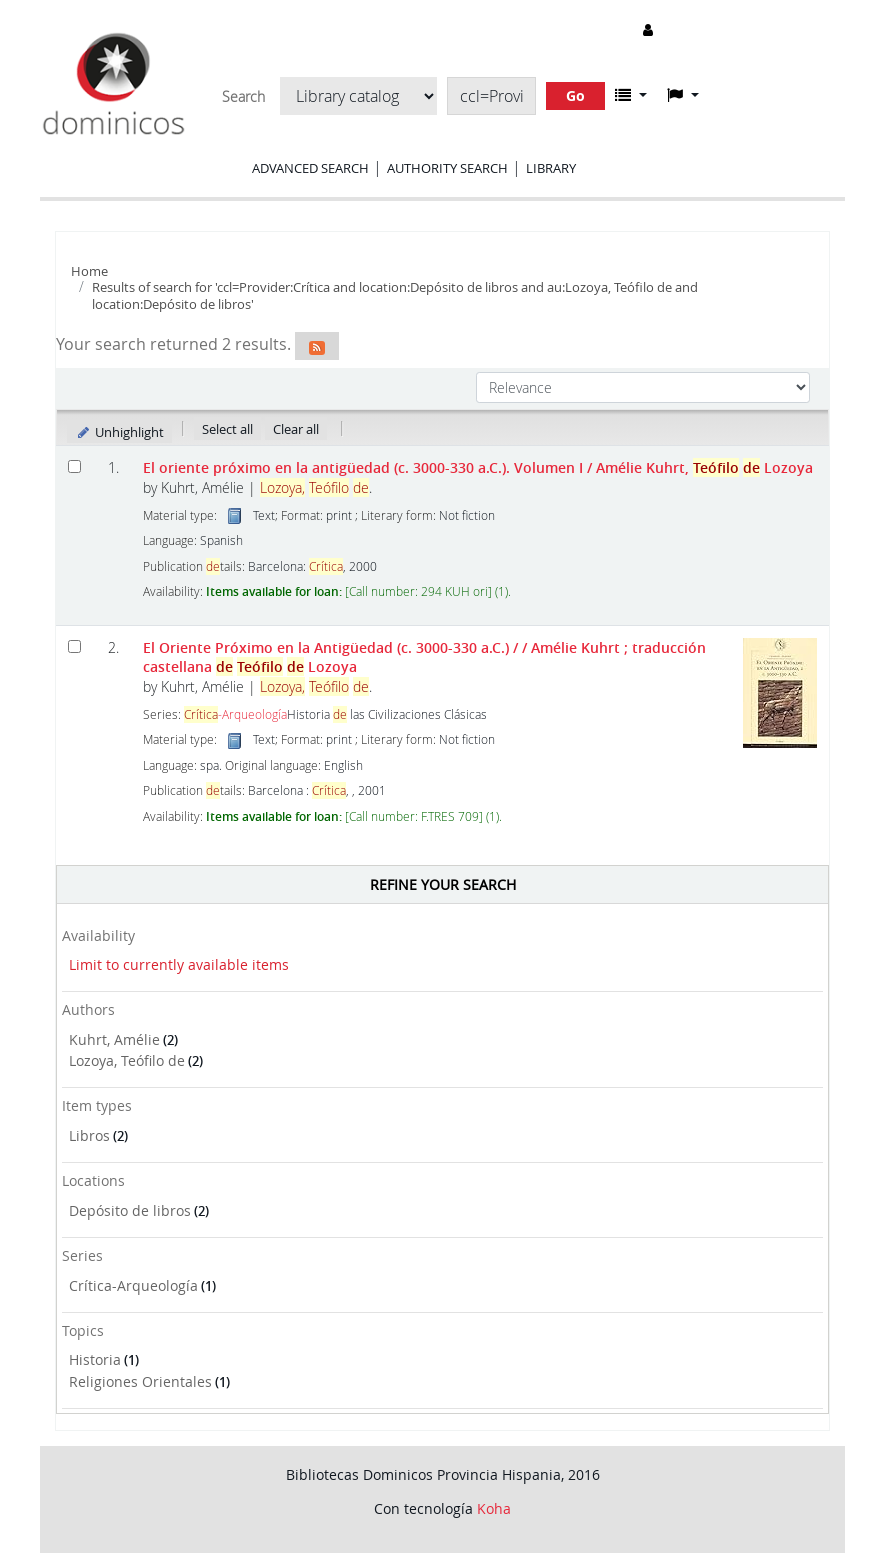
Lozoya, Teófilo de (127, 1060)
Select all (227, 429)
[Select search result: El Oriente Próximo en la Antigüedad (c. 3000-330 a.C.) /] (74, 646)
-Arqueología (235, 714)
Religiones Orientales (140, 1381)
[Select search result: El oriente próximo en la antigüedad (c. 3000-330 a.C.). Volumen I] (74, 466)
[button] (631, 95)
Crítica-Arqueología (133, 1285)
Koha (494, 1508)
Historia (95, 1359)
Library (551, 168)
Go (575, 95)
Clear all (296, 429)
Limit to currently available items (179, 964)
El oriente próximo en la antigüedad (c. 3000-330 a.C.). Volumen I (478, 467)
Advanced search (310, 168)
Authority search (447, 168)
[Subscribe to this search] (317, 346)
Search (243, 97)
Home (89, 271)
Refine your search (443, 884)
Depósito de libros (130, 1210)
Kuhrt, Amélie (114, 1039)
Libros (89, 1135)
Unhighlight (119, 432)
